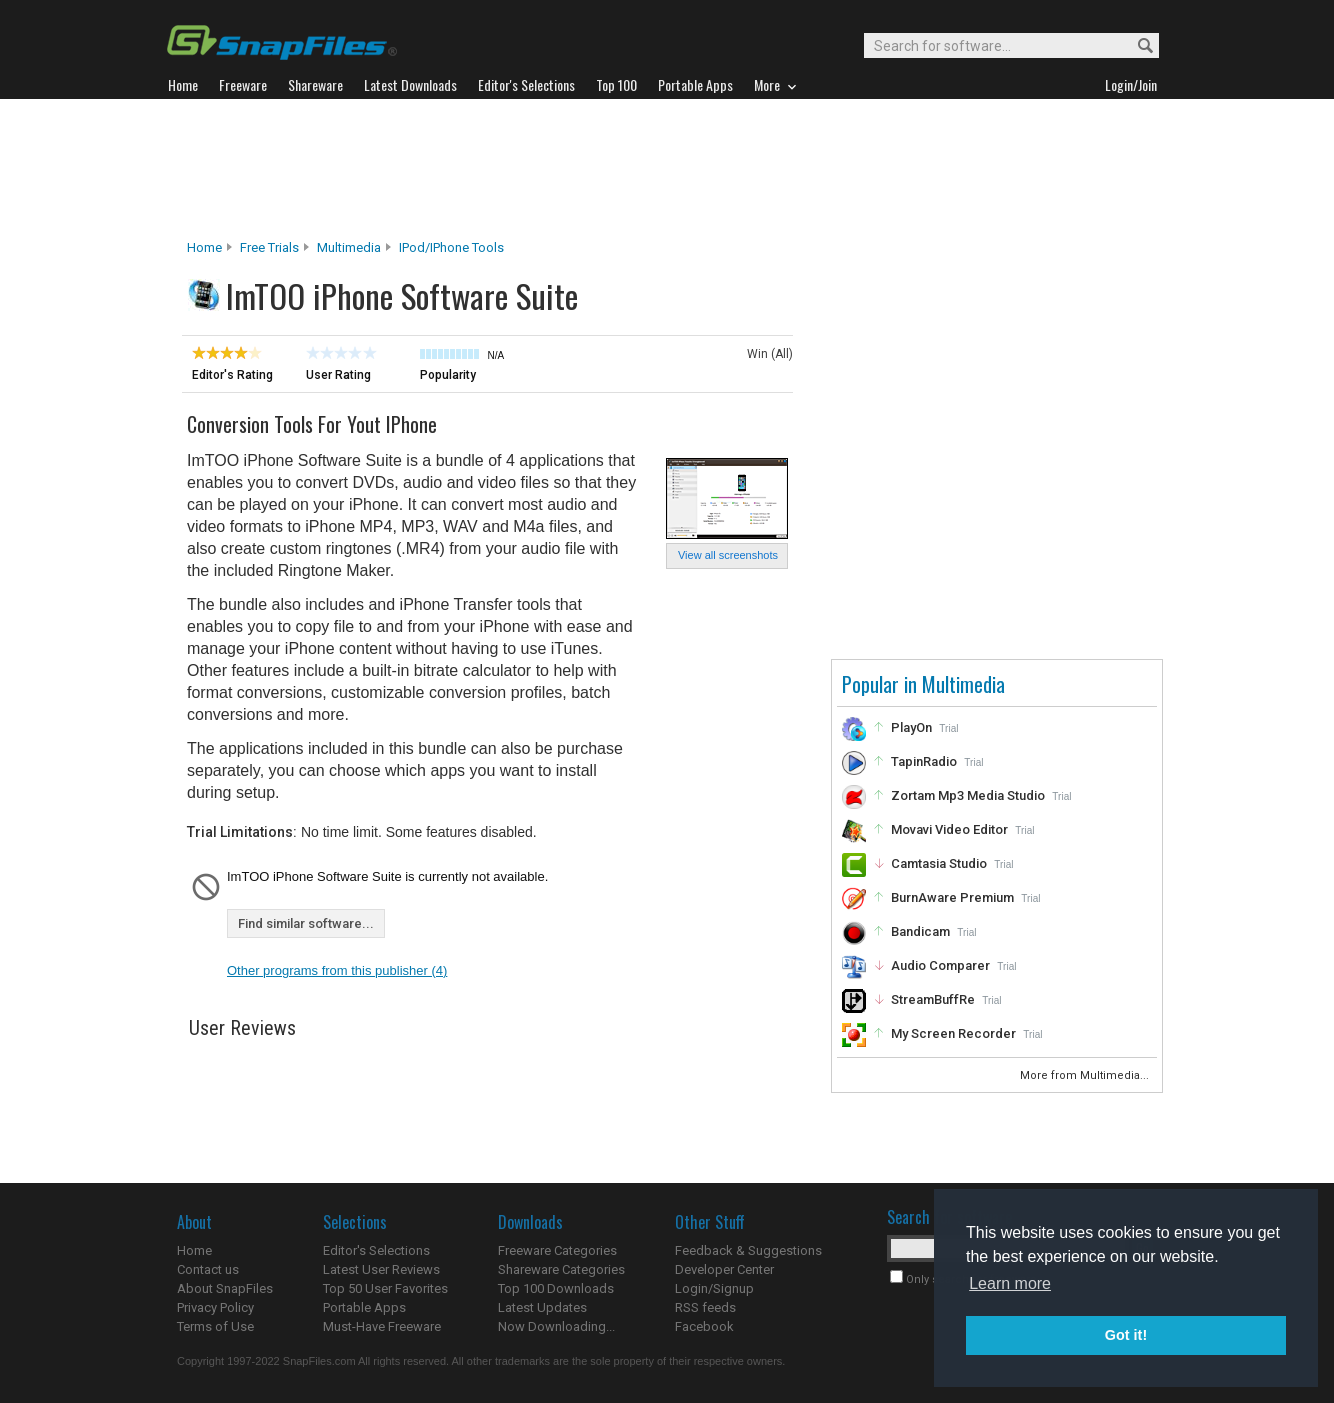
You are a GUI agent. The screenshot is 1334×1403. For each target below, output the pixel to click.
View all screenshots (728, 555)
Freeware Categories (557, 1250)
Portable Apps (364, 1307)
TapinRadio (924, 761)
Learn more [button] (1010, 1283)
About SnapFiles (225, 1288)
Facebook (704, 1326)
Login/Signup (714, 1288)
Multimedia (349, 247)
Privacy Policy (215, 1307)
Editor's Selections (376, 1250)
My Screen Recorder (953, 1033)
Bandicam (920, 931)
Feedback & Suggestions (748, 1250)
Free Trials (269, 247)
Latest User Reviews (381, 1269)
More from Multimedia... (1086, 1075)
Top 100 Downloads (556, 1288)
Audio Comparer (940, 965)
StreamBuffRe (933, 999)
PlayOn (911, 727)
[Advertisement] (667, 169)
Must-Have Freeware (382, 1326)
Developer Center (724, 1269)
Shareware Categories (561, 1269)
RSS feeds (705, 1307)
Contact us (208, 1269)
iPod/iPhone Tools (451, 247)
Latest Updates (542, 1307)
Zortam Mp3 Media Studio (968, 795)
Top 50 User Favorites (385, 1288)
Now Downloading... (556, 1326)
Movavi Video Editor (949, 829)
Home (204, 247)
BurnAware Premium (952, 897)
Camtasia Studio (939, 863)
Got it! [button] (1126, 1335)
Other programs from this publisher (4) (337, 970)
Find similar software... (306, 923)
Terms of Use (215, 1326)
